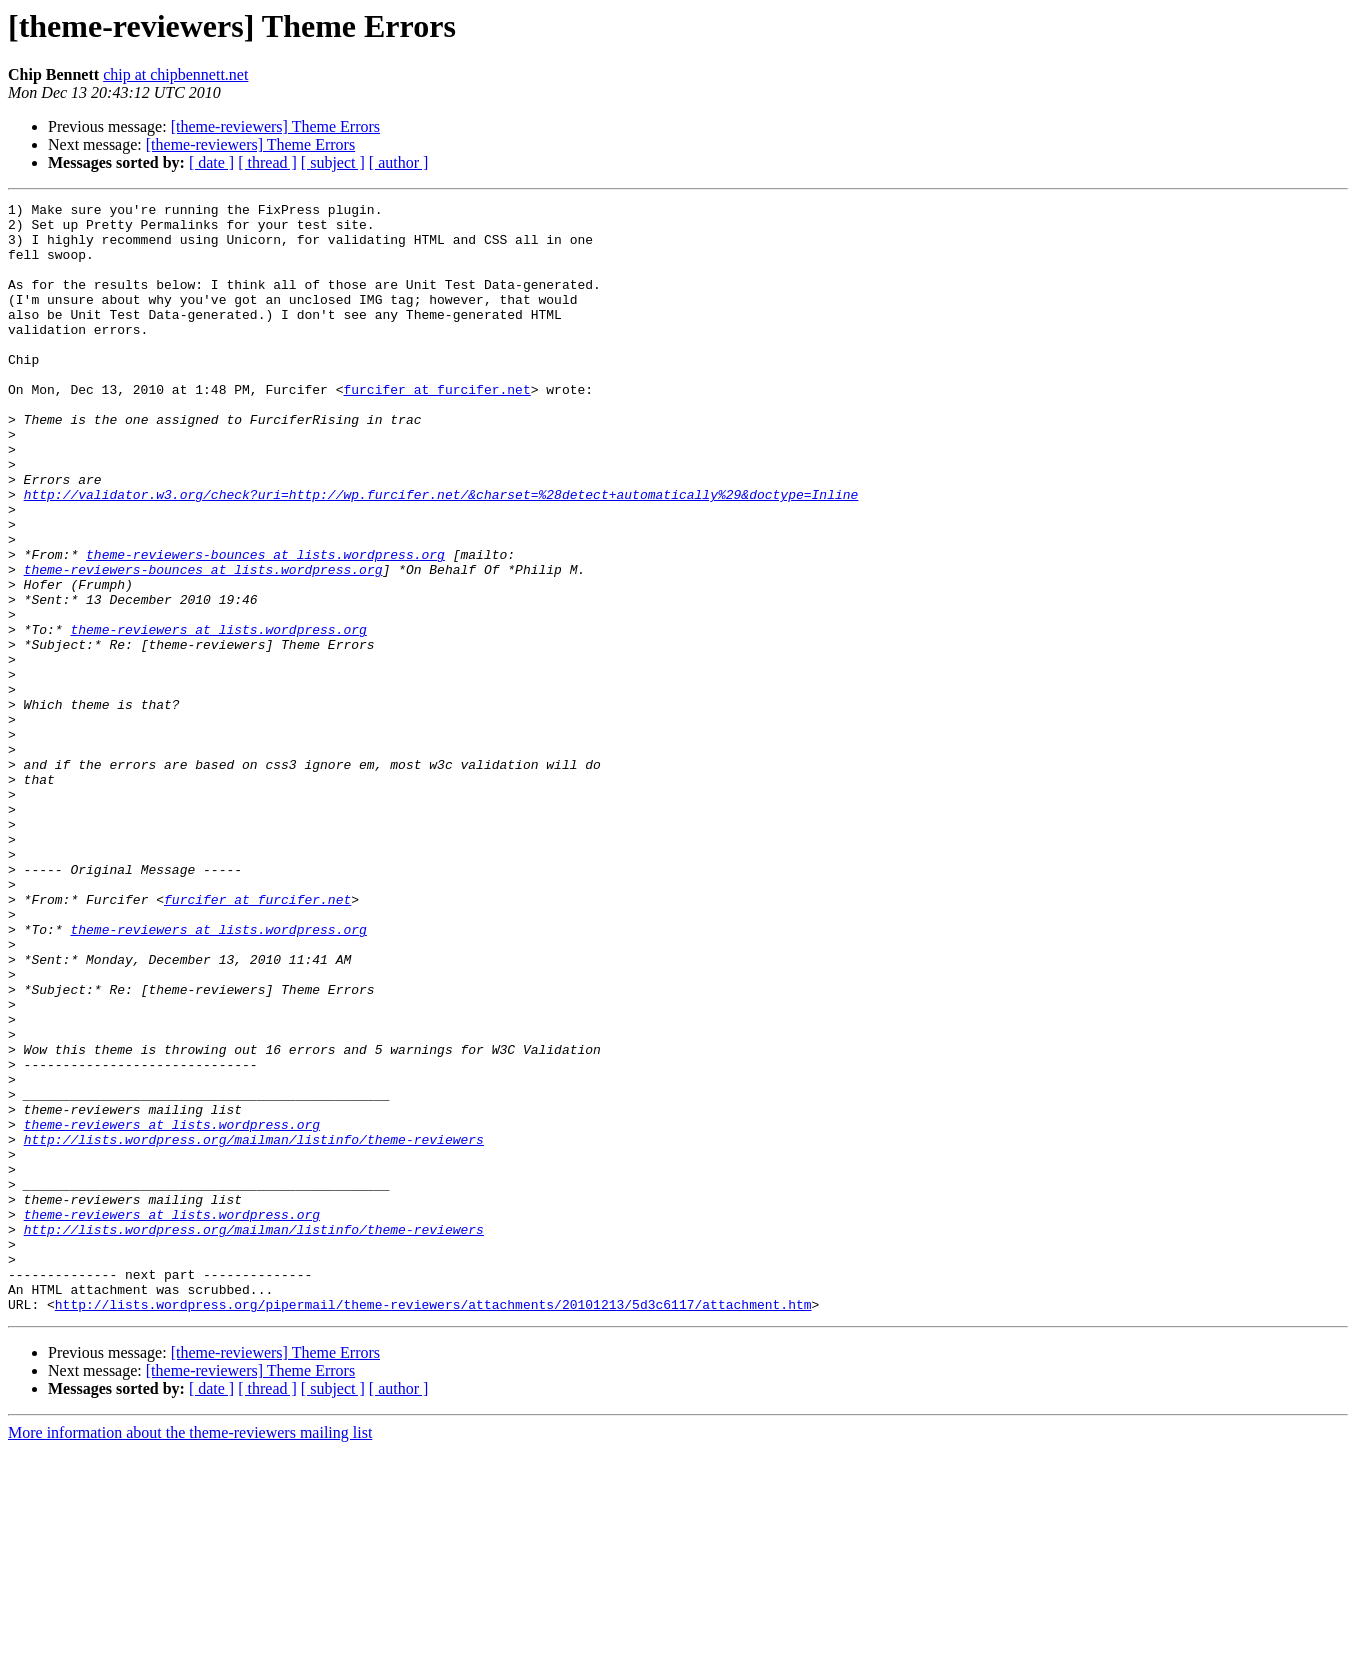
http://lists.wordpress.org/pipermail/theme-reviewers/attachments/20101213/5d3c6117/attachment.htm (433, 1526)
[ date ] (211, 162)
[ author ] (399, 162)
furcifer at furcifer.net (436, 428)
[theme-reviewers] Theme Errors (275, 126)
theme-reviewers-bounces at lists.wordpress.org (265, 626)
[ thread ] (267, 162)
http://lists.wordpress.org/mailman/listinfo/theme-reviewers (254, 1328)
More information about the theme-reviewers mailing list (190, 1654)
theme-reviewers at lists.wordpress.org (218, 716)
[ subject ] (333, 162)
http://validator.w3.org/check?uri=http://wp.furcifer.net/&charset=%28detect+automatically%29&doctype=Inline (441, 554)
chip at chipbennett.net (175, 74)
